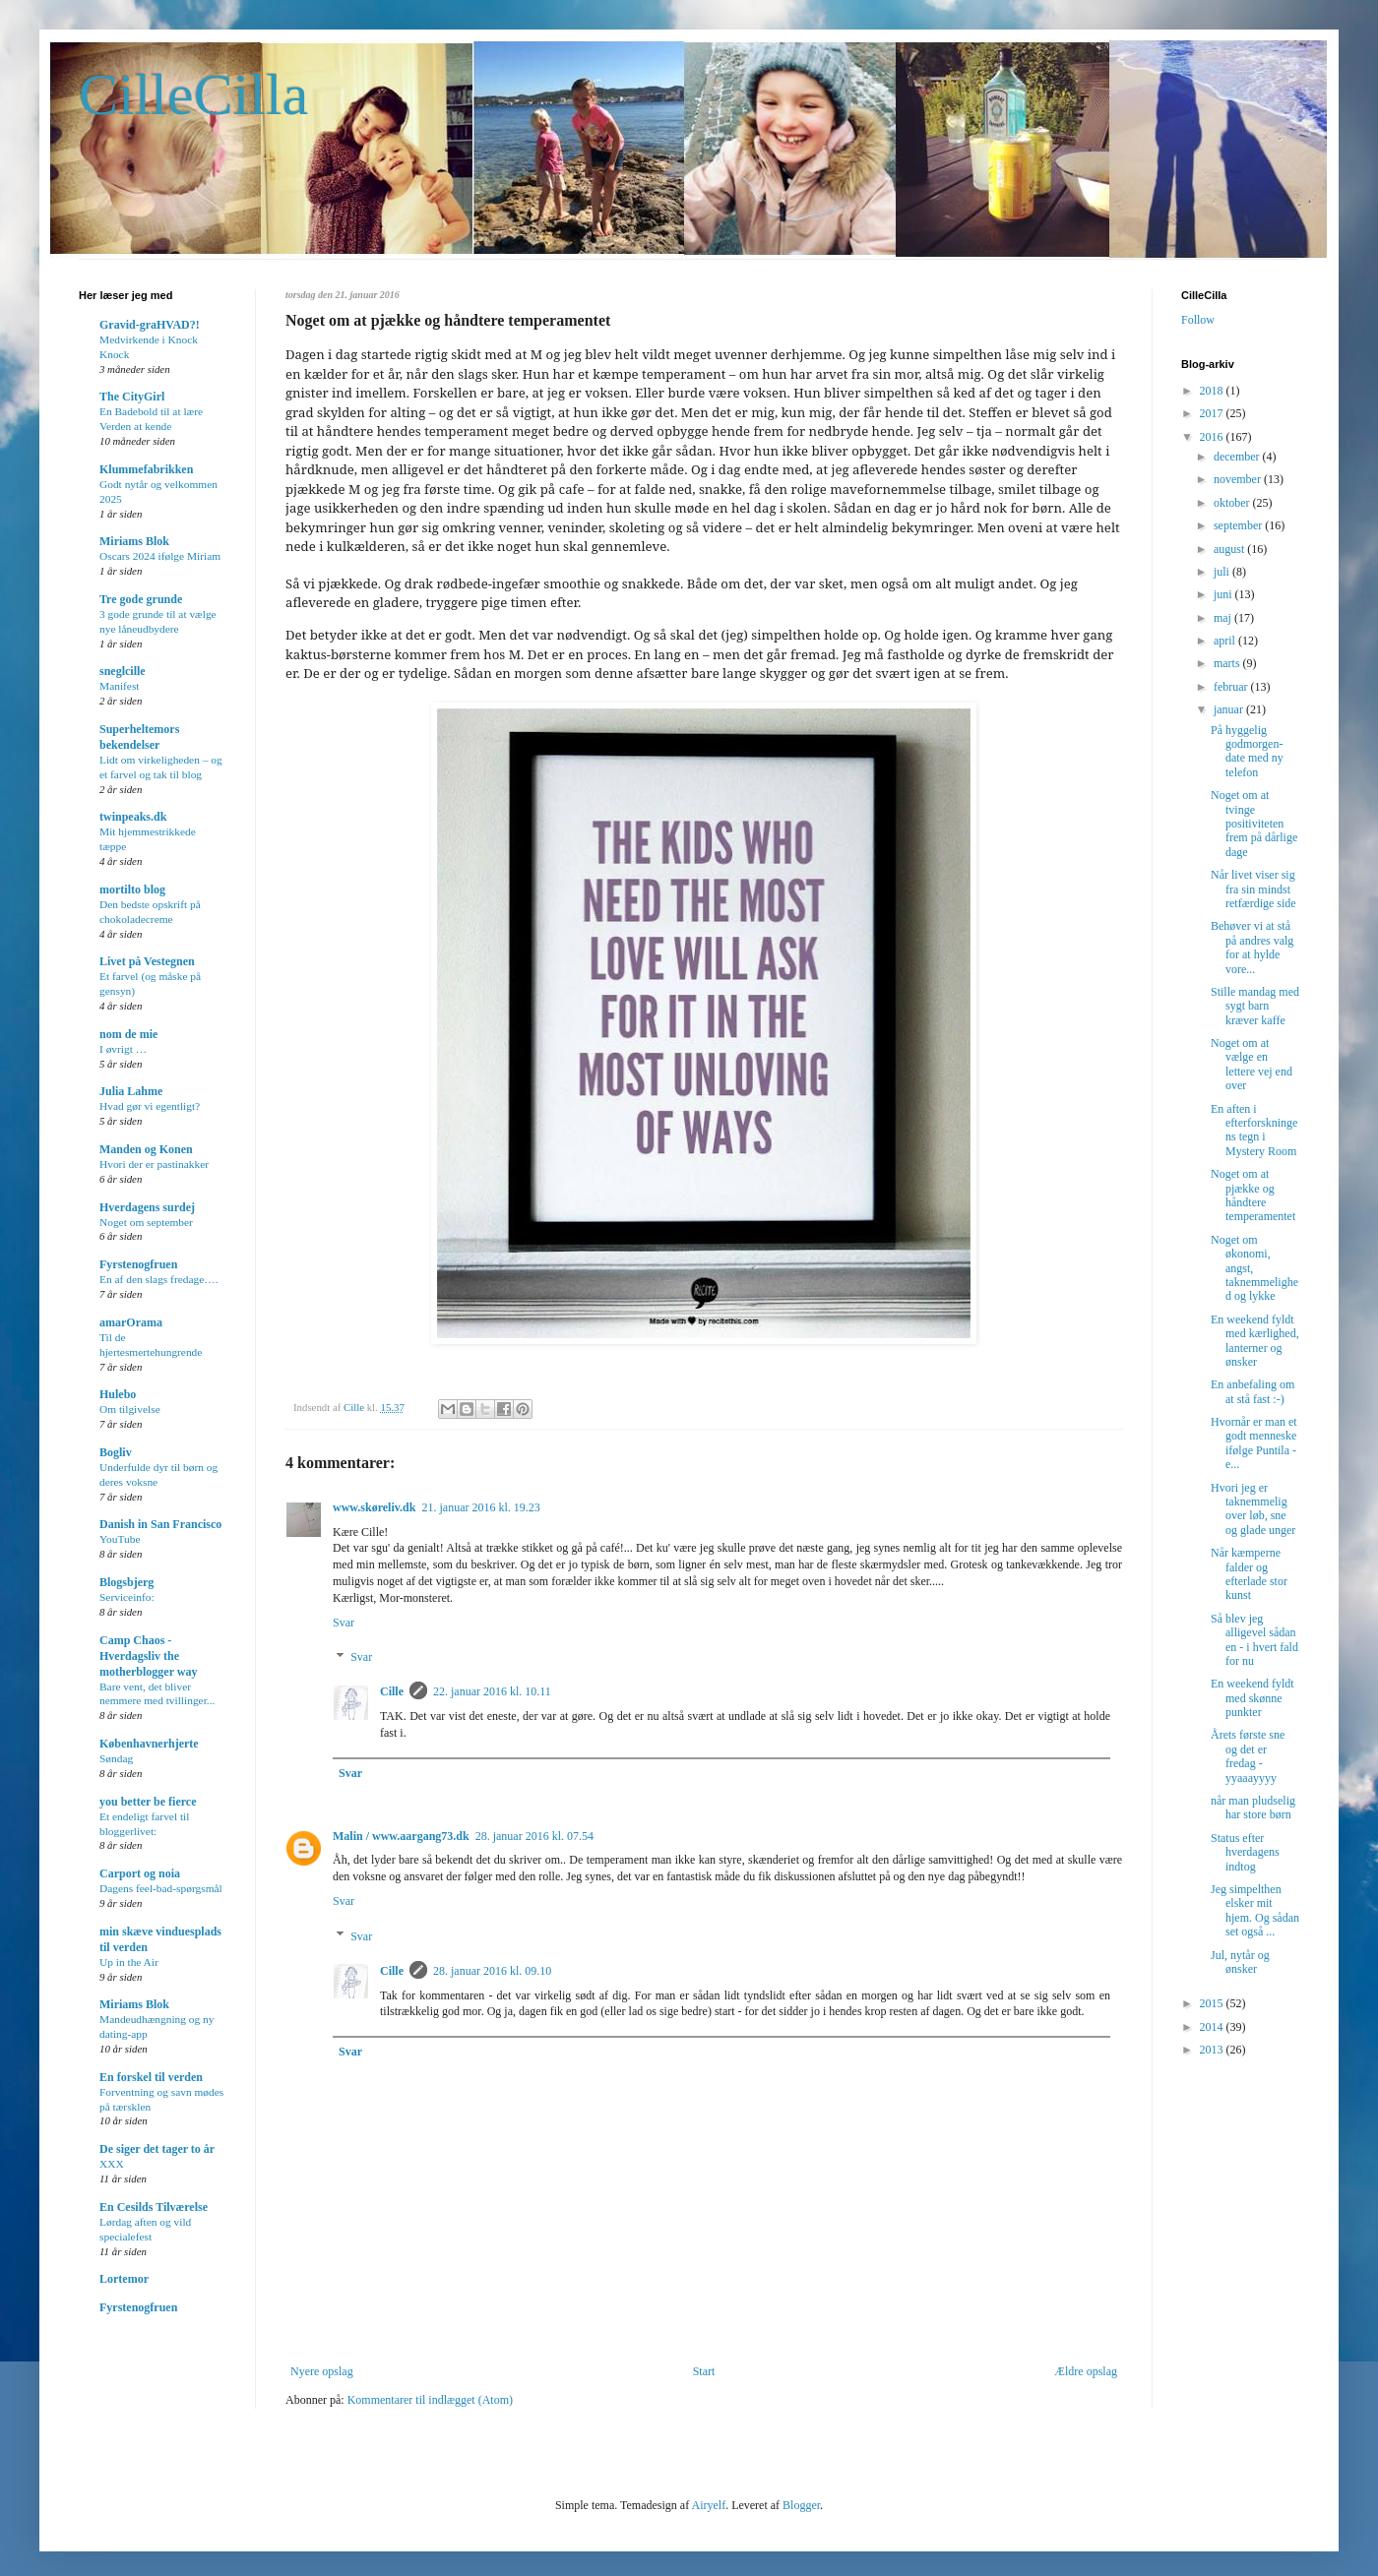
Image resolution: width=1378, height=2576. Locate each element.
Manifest (119, 686)
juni (1224, 594)
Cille (392, 1691)
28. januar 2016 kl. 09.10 (492, 1971)
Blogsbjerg (126, 1582)
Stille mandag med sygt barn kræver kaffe (1255, 1006)
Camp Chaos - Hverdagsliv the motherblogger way (148, 1656)
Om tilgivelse (129, 1409)
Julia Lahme (130, 1091)
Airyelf (708, 2505)
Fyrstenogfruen (138, 1264)
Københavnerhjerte (149, 1743)
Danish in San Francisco (160, 1524)
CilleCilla (193, 94)
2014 (1213, 2027)
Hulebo (117, 1394)
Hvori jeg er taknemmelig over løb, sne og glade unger (1253, 1509)
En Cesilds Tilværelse (153, 2207)
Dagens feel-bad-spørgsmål (160, 1888)
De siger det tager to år (157, 2149)
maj (1224, 618)
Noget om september (146, 1222)
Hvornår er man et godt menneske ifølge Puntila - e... (1254, 1443)
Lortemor (124, 2279)
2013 (1213, 2049)
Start (704, 2371)
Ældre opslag (1085, 2371)
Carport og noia (139, 1873)
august (1230, 549)
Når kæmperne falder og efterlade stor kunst (1249, 1574)
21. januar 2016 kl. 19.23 (480, 1507)
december (1238, 456)
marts (1228, 663)
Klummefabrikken (146, 469)
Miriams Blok (134, 541)
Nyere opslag (321, 2371)
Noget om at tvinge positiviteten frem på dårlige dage (1254, 823)
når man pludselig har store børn (1253, 1807)
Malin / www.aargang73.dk (401, 1836)
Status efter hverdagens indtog (1245, 1852)
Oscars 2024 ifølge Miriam (159, 556)
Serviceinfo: (127, 1597)
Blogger (801, 2505)
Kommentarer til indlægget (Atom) (430, 2400)
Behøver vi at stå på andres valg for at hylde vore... (1252, 947)
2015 (1213, 2003)
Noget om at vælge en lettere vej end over (1251, 1064)
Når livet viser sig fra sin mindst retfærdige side (1253, 889)
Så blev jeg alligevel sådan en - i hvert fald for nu (1254, 1640)
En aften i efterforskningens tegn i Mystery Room (1254, 1130)
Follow (1198, 320)
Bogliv (115, 1452)
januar (1230, 709)
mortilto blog (132, 889)
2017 (1213, 413)
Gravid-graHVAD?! (149, 325)
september (1239, 525)
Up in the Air (128, 1962)
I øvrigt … (123, 1049)
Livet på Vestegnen (147, 961)
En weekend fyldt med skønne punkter (1252, 1698)
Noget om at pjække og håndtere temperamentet (1253, 1195)
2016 (1213, 437)
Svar (343, 1622)
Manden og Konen (146, 1149)
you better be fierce (148, 1802)
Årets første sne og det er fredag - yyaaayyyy (1247, 1756)
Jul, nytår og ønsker (1240, 1962)
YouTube (119, 1539)
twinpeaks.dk (132, 817)
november (1239, 479)
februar (1232, 687)
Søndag (116, 1758)
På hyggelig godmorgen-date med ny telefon (1247, 751)
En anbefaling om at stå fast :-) (1252, 1391)
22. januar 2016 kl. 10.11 (492, 1691)
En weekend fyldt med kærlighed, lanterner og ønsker (1255, 1341)
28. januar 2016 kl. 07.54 (534, 1836)
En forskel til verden (151, 2077)
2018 (1213, 391)
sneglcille (122, 671)
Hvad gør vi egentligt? (149, 1106)
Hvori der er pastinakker (154, 1164)
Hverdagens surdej (147, 1207)
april (1226, 640)
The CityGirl (131, 396)
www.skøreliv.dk (374, 1507)
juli (1223, 572)
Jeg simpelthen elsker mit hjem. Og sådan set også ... (1255, 1910)
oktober (1233, 503)
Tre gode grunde (140, 599)
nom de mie (128, 1034)
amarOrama (130, 1322)
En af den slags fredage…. (159, 1279)
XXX (111, 2164)
